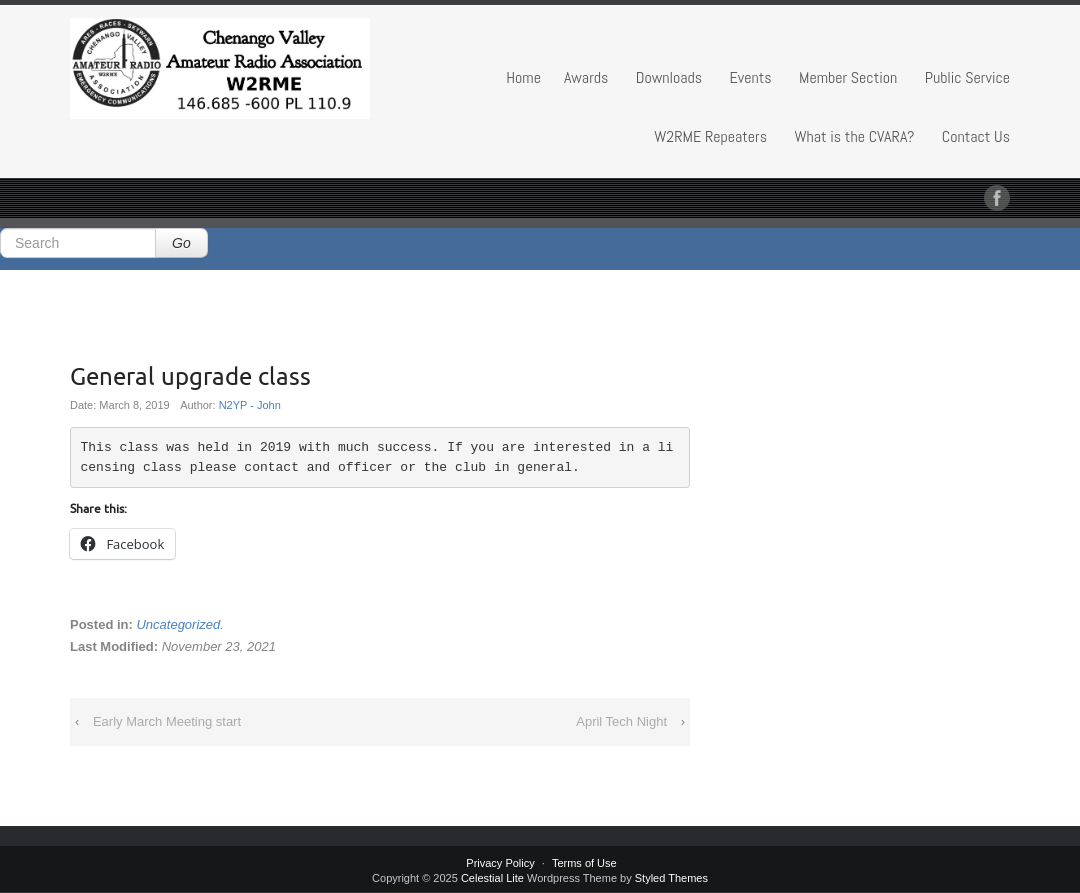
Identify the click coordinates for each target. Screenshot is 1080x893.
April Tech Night (621, 721)
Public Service (967, 77)
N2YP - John (250, 405)
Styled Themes (671, 878)
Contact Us (976, 136)
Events (751, 77)
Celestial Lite (492, 878)
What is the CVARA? (855, 136)
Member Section (848, 77)
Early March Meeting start (167, 721)
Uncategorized (178, 624)
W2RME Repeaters (710, 136)
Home (523, 77)
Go (181, 243)
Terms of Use (584, 863)
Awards (586, 77)
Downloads (669, 77)
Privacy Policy (500, 863)
